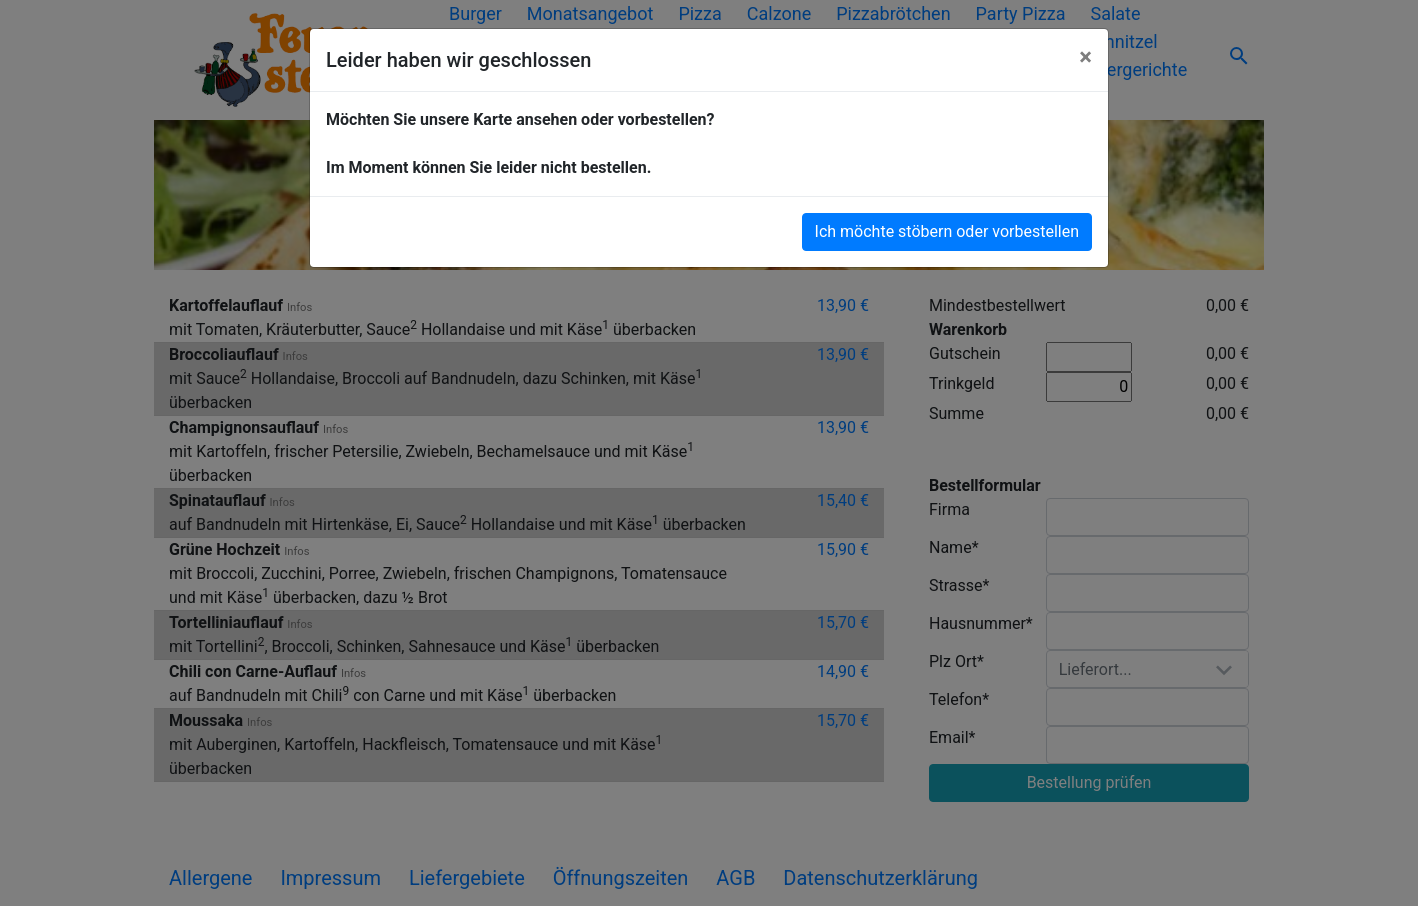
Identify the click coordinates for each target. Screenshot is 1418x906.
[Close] (1085, 57)
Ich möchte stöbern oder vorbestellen (947, 231)
